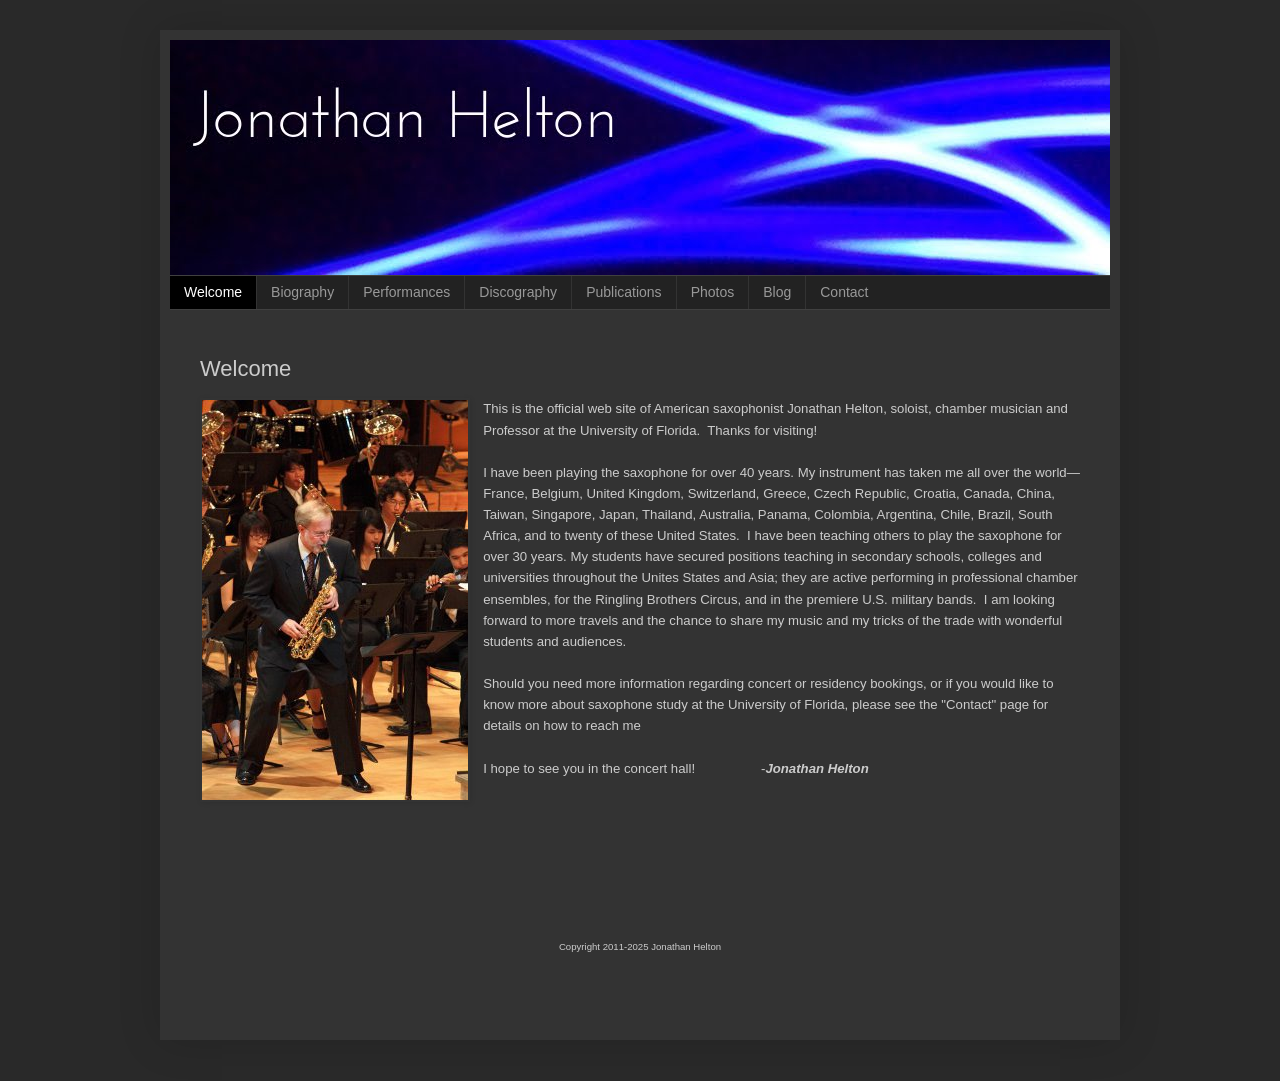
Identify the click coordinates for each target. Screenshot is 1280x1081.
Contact (844, 292)
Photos (713, 292)
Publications (624, 292)
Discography (518, 292)
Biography (302, 292)
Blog (777, 292)
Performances (406, 292)
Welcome (213, 292)
